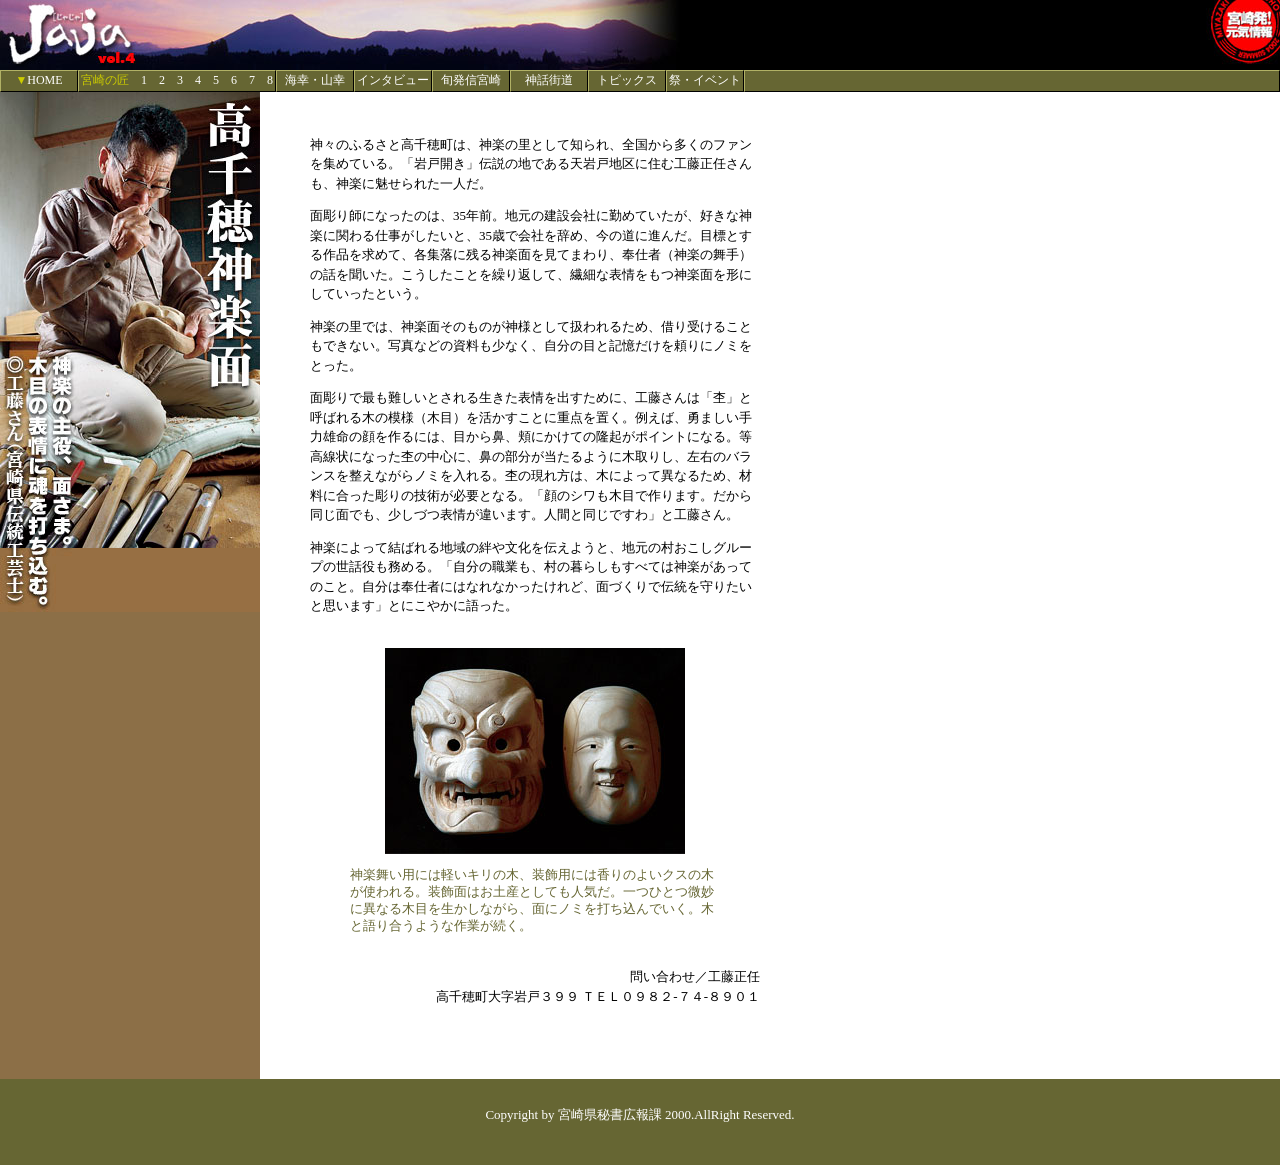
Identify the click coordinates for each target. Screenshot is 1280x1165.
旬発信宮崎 (471, 80)
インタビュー (393, 80)
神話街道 (549, 80)
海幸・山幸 (315, 80)
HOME (44, 80)
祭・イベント (705, 80)
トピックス (627, 80)
